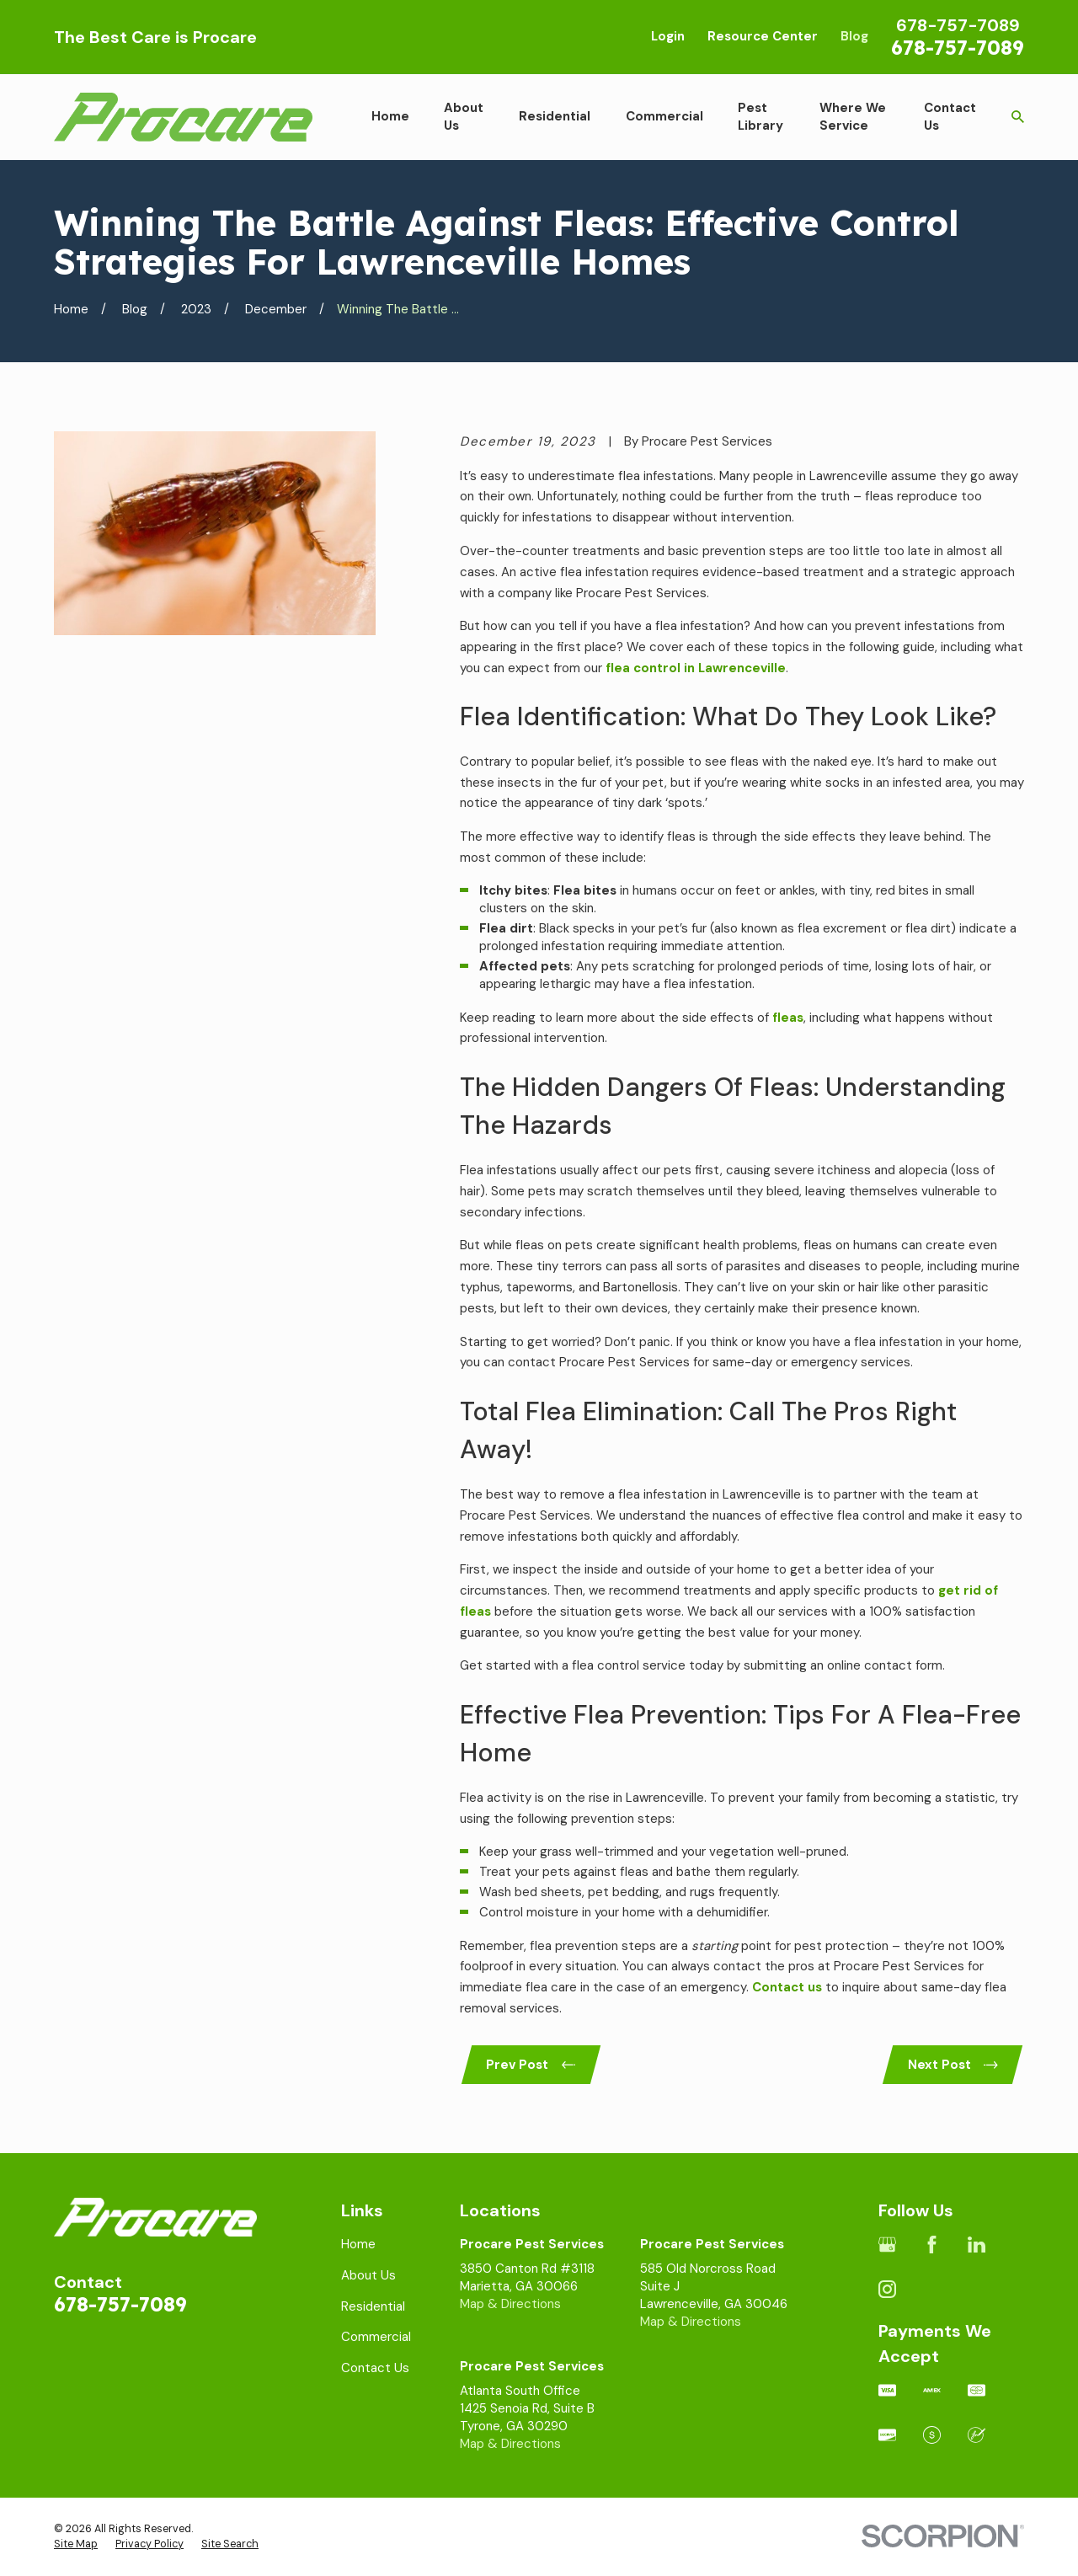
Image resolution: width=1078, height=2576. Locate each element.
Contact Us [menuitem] (950, 116)
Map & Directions (510, 2303)
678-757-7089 (957, 47)
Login (668, 36)
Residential (373, 2306)
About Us (368, 2275)
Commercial (376, 2336)
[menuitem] (76, 2544)
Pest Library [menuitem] (760, 116)
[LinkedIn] (976, 2244)
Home (358, 2244)
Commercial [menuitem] (664, 116)
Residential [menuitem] (554, 116)
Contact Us (375, 2368)
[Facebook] (932, 2244)
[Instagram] (887, 2289)
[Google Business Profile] (887, 2244)
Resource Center (762, 36)
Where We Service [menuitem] (852, 116)
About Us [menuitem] (463, 116)
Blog (854, 36)
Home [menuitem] (390, 116)
